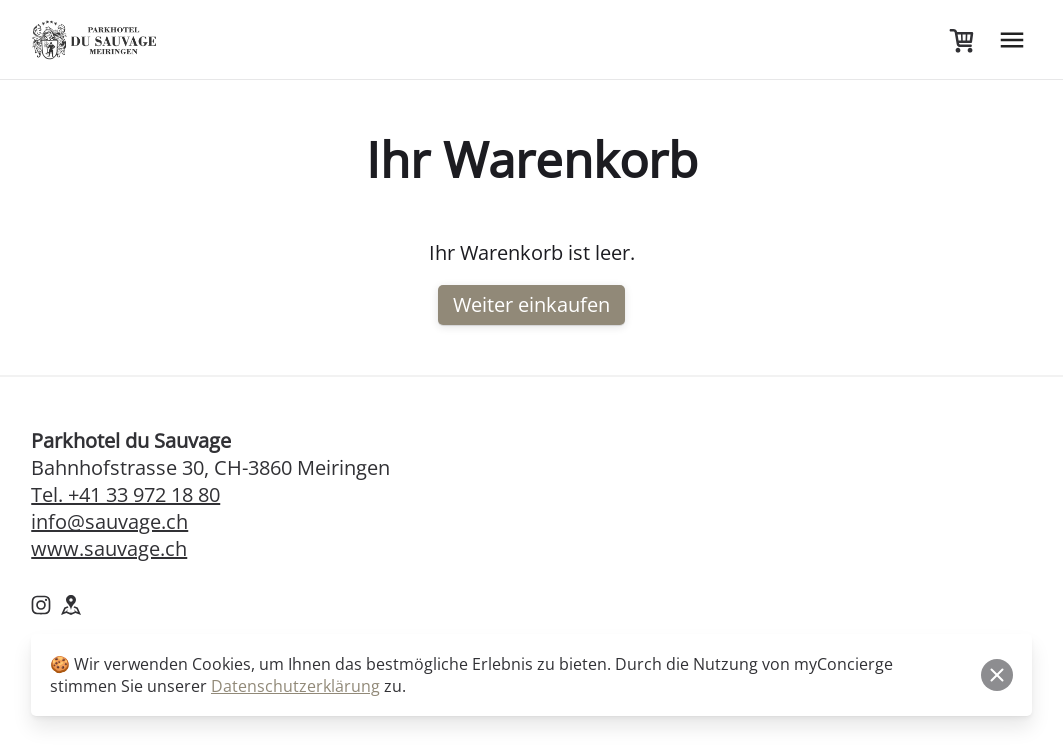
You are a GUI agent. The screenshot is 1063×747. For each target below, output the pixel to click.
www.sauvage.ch (109, 548)
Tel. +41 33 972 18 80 (125, 494)
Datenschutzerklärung (295, 686)
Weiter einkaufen (531, 304)
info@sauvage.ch (109, 521)
